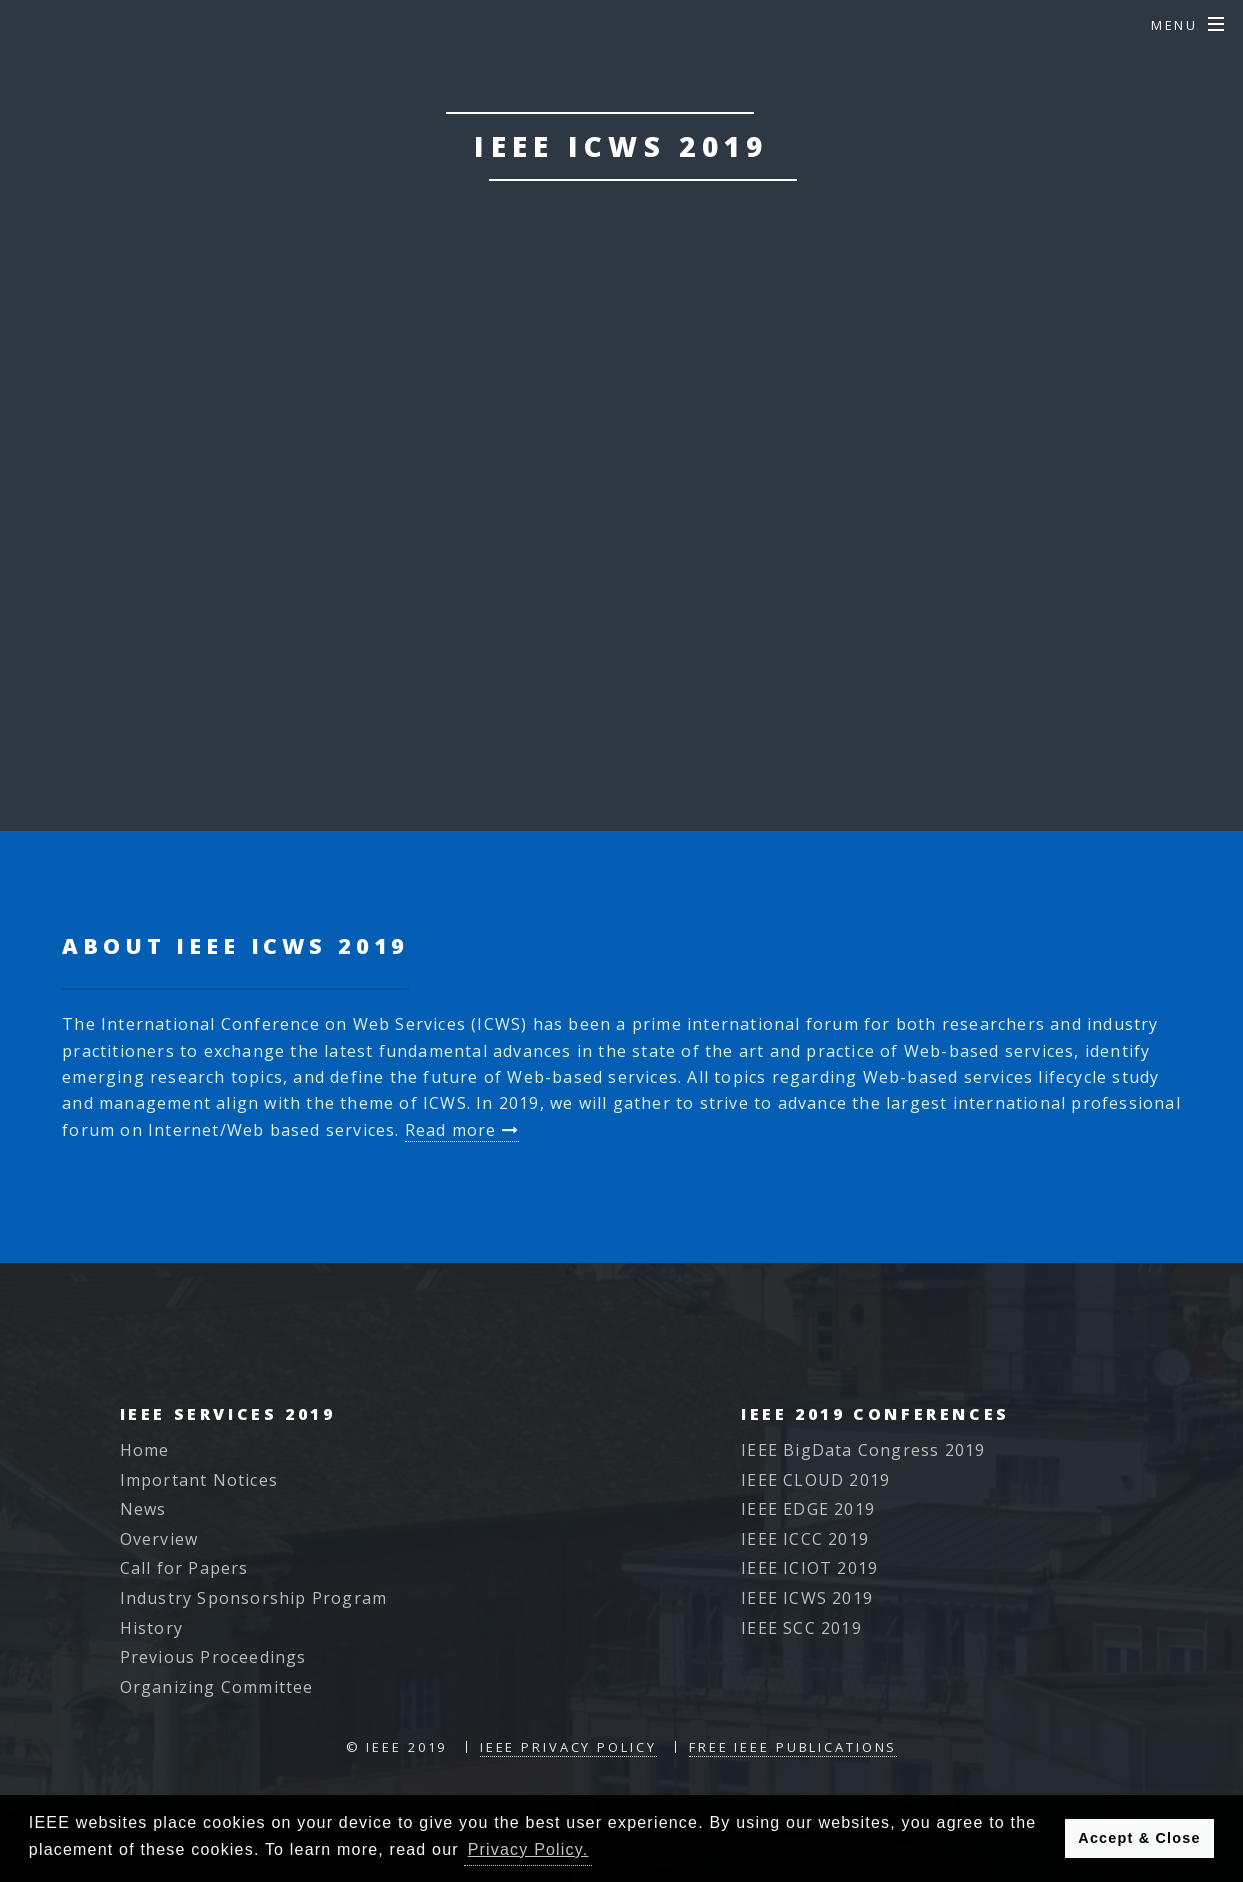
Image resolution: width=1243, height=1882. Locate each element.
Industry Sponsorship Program (254, 1598)
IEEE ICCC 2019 (805, 1539)
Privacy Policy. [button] (528, 1849)
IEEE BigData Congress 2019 (863, 1450)
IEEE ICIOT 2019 (809, 1568)
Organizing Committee (217, 1687)
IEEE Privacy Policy (568, 1747)
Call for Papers (184, 1568)
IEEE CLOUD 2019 (815, 1480)
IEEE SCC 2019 (801, 1628)
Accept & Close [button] (1139, 1838)
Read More (741, 687)
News (143, 1509)
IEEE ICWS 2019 (807, 1598)
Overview (159, 1539)
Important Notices (199, 1480)
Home (145, 1450)
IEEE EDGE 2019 (808, 1509)
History (151, 1628)
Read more (462, 1130)
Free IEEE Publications (793, 1747)
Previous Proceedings (213, 1657)
